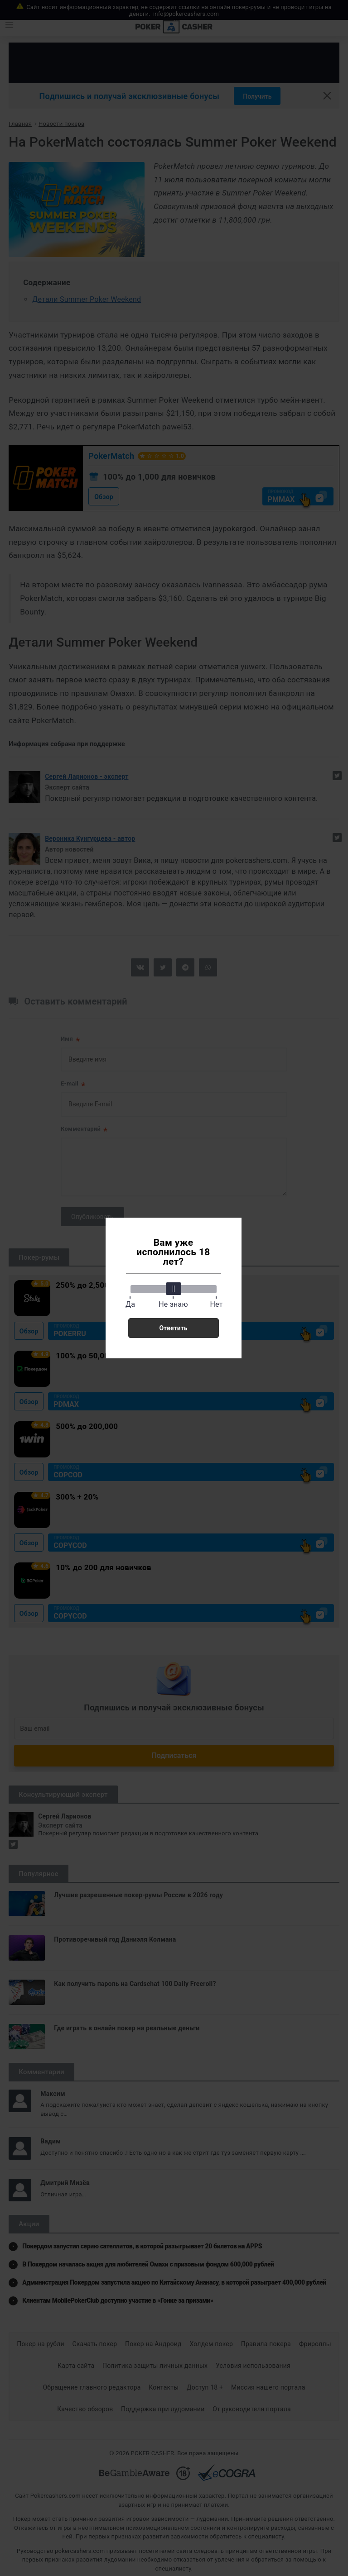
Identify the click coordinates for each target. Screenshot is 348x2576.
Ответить (173, 1328)
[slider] (173, 1288)
